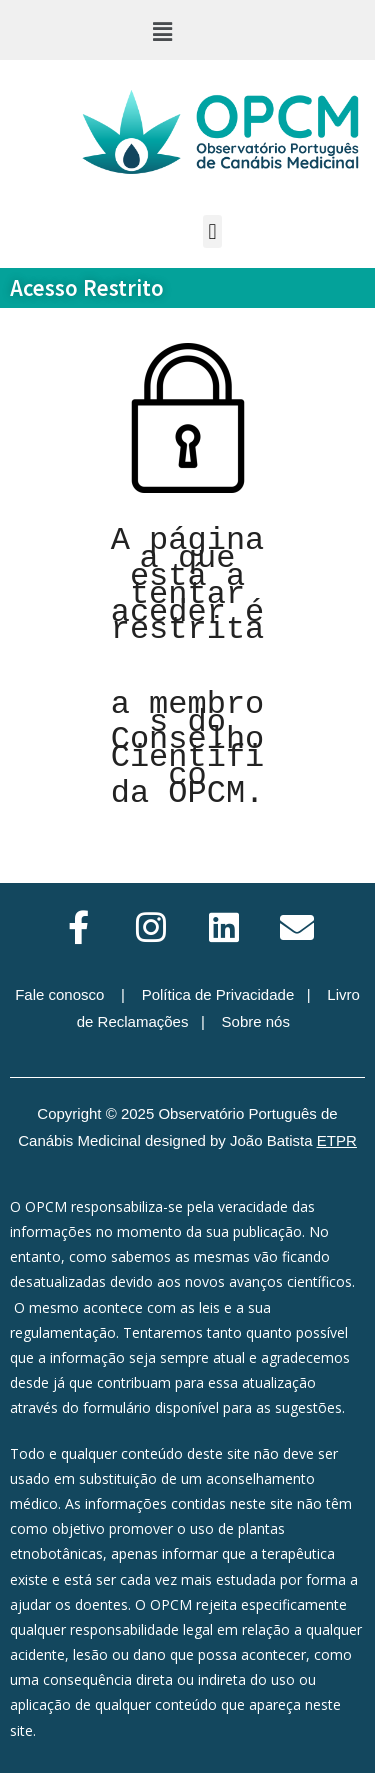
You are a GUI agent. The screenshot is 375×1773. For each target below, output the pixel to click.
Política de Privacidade (218, 994)
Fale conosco (59, 994)
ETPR (337, 1140)
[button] (162, 31)
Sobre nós (256, 1021)
